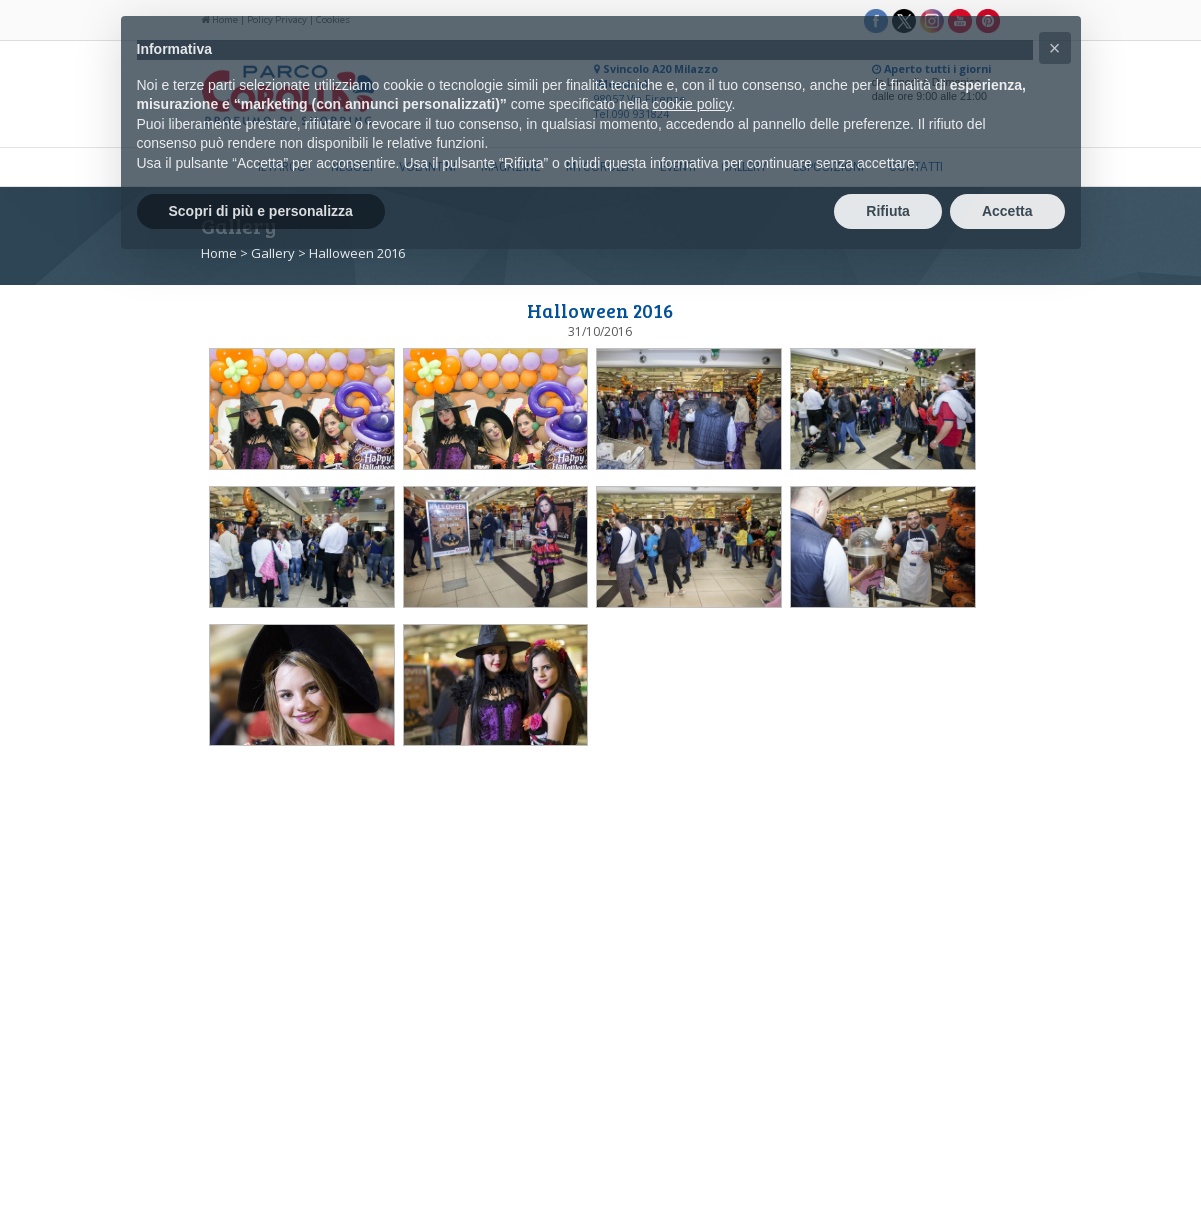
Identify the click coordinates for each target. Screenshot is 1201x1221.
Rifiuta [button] (888, 211)
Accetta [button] (1007, 211)
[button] (1055, 48)
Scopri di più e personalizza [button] (261, 211)
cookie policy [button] (691, 104)
